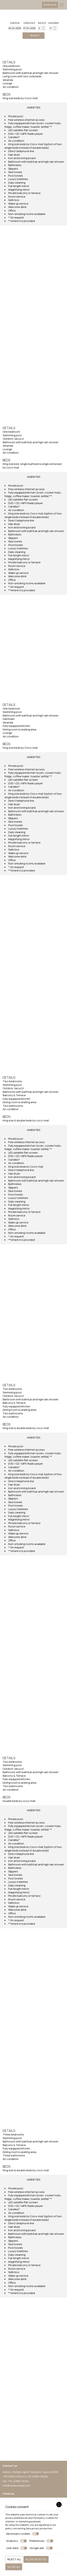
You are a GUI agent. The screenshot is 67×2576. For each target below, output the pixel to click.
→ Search (33, 35)
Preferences (41, 2541)
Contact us (10, 2465)
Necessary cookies (22, 2534)
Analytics (16, 2541)
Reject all (14, 2559)
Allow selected (36, 2559)
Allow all (13, 2566)
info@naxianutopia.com (16, 2485)
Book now (50, 4)
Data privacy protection (39, 2528)
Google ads (41, 2548)
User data (16, 2548)
